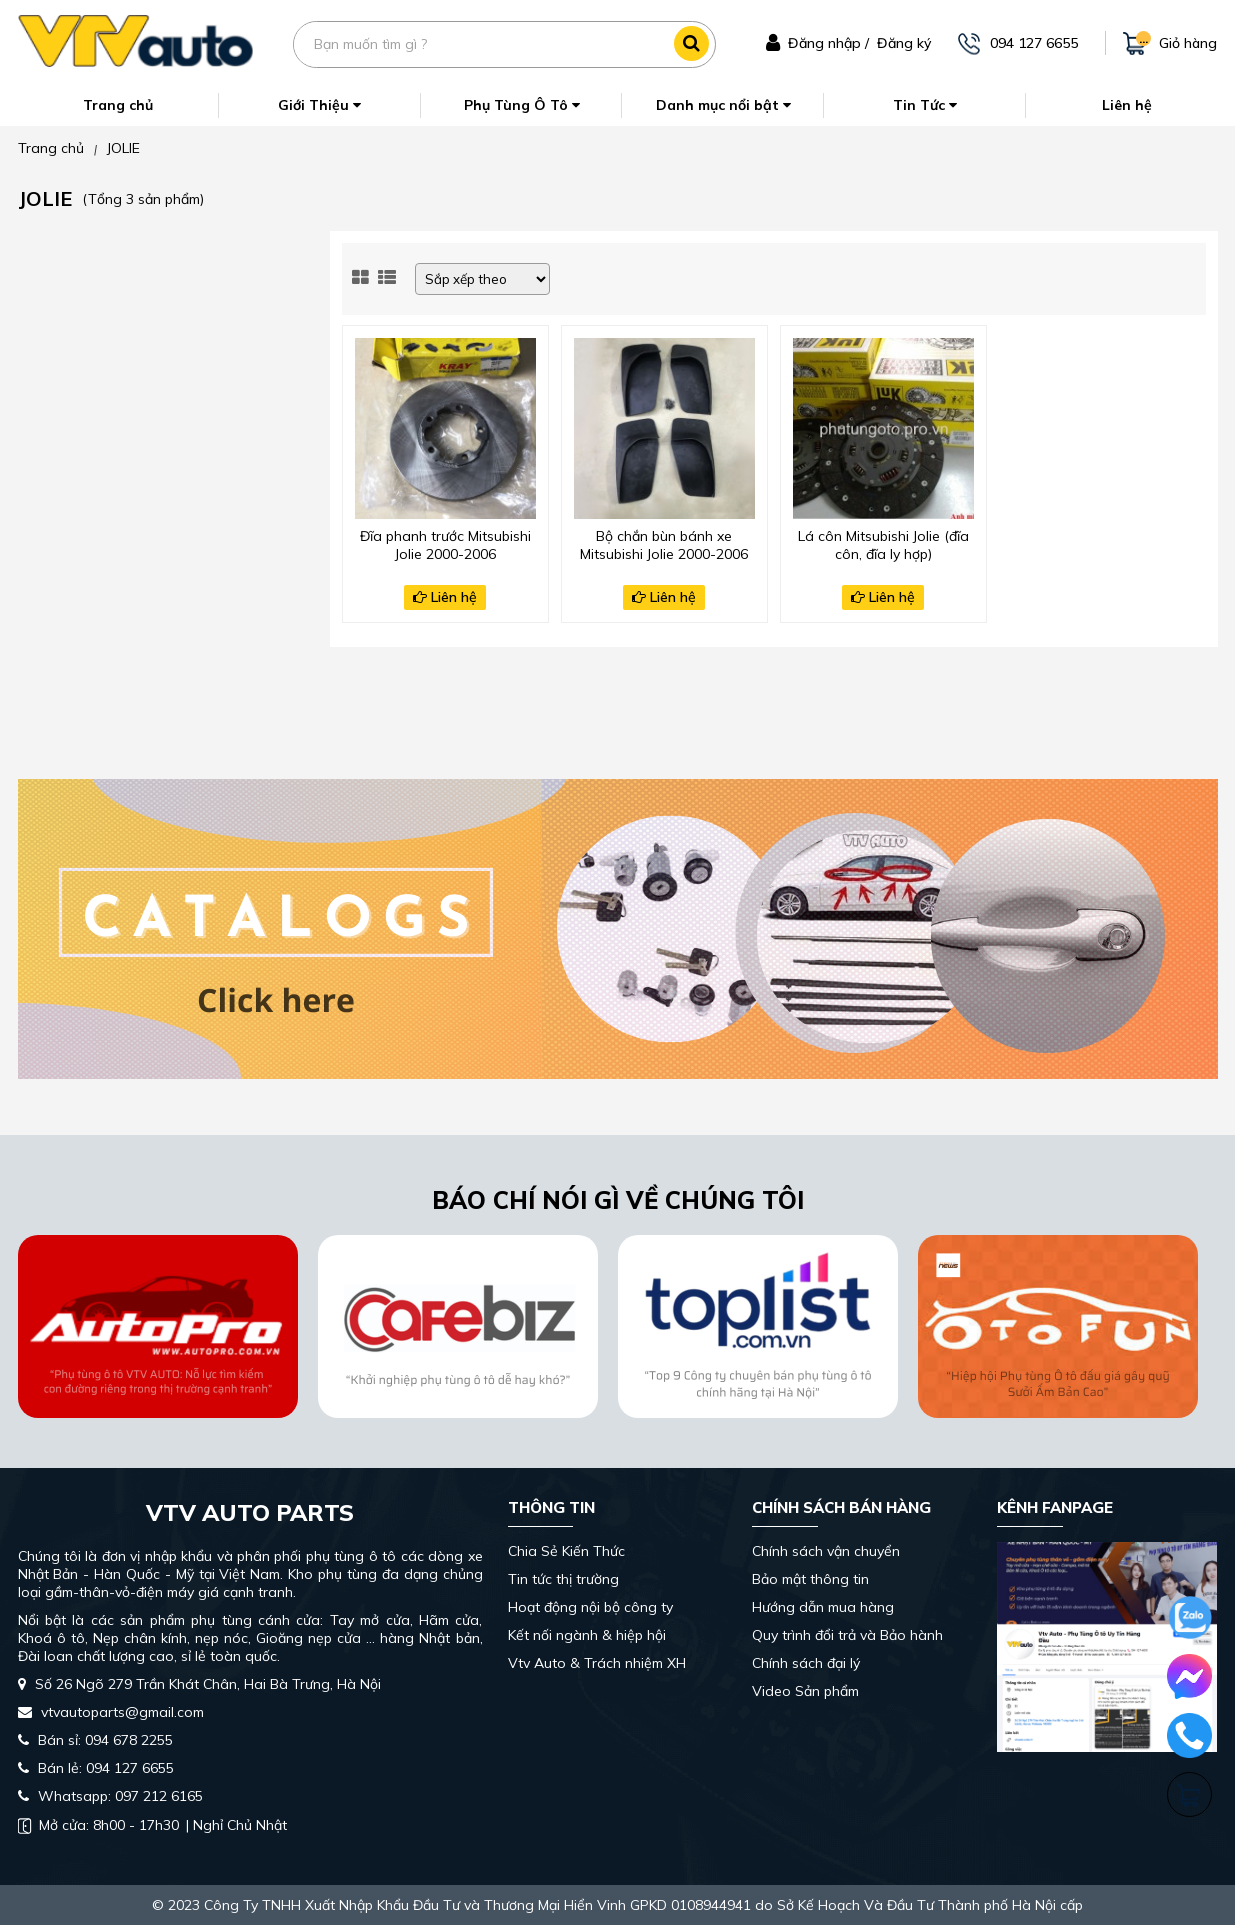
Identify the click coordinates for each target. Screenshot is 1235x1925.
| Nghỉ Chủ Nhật (152, 1825)
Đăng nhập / (828, 43)
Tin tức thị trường (563, 1579)
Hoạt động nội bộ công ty (590, 1607)
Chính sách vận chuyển (826, 1551)
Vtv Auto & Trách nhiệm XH (597, 1663)
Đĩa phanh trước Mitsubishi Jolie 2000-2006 (445, 545)
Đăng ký (904, 43)
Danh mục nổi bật (723, 105)
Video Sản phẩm (805, 1691)
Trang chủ (118, 105)
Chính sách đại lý (806, 1663)
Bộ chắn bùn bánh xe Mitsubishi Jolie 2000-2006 (664, 545)
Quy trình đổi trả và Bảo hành (847, 1635)
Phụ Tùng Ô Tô (522, 105)
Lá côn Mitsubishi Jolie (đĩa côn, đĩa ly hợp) (883, 545)
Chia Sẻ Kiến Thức (566, 1551)
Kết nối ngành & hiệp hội (587, 1635)
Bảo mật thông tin (810, 1579)
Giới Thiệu (319, 105)
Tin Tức (925, 105)
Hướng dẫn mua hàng (823, 1607)
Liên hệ (1127, 105)
